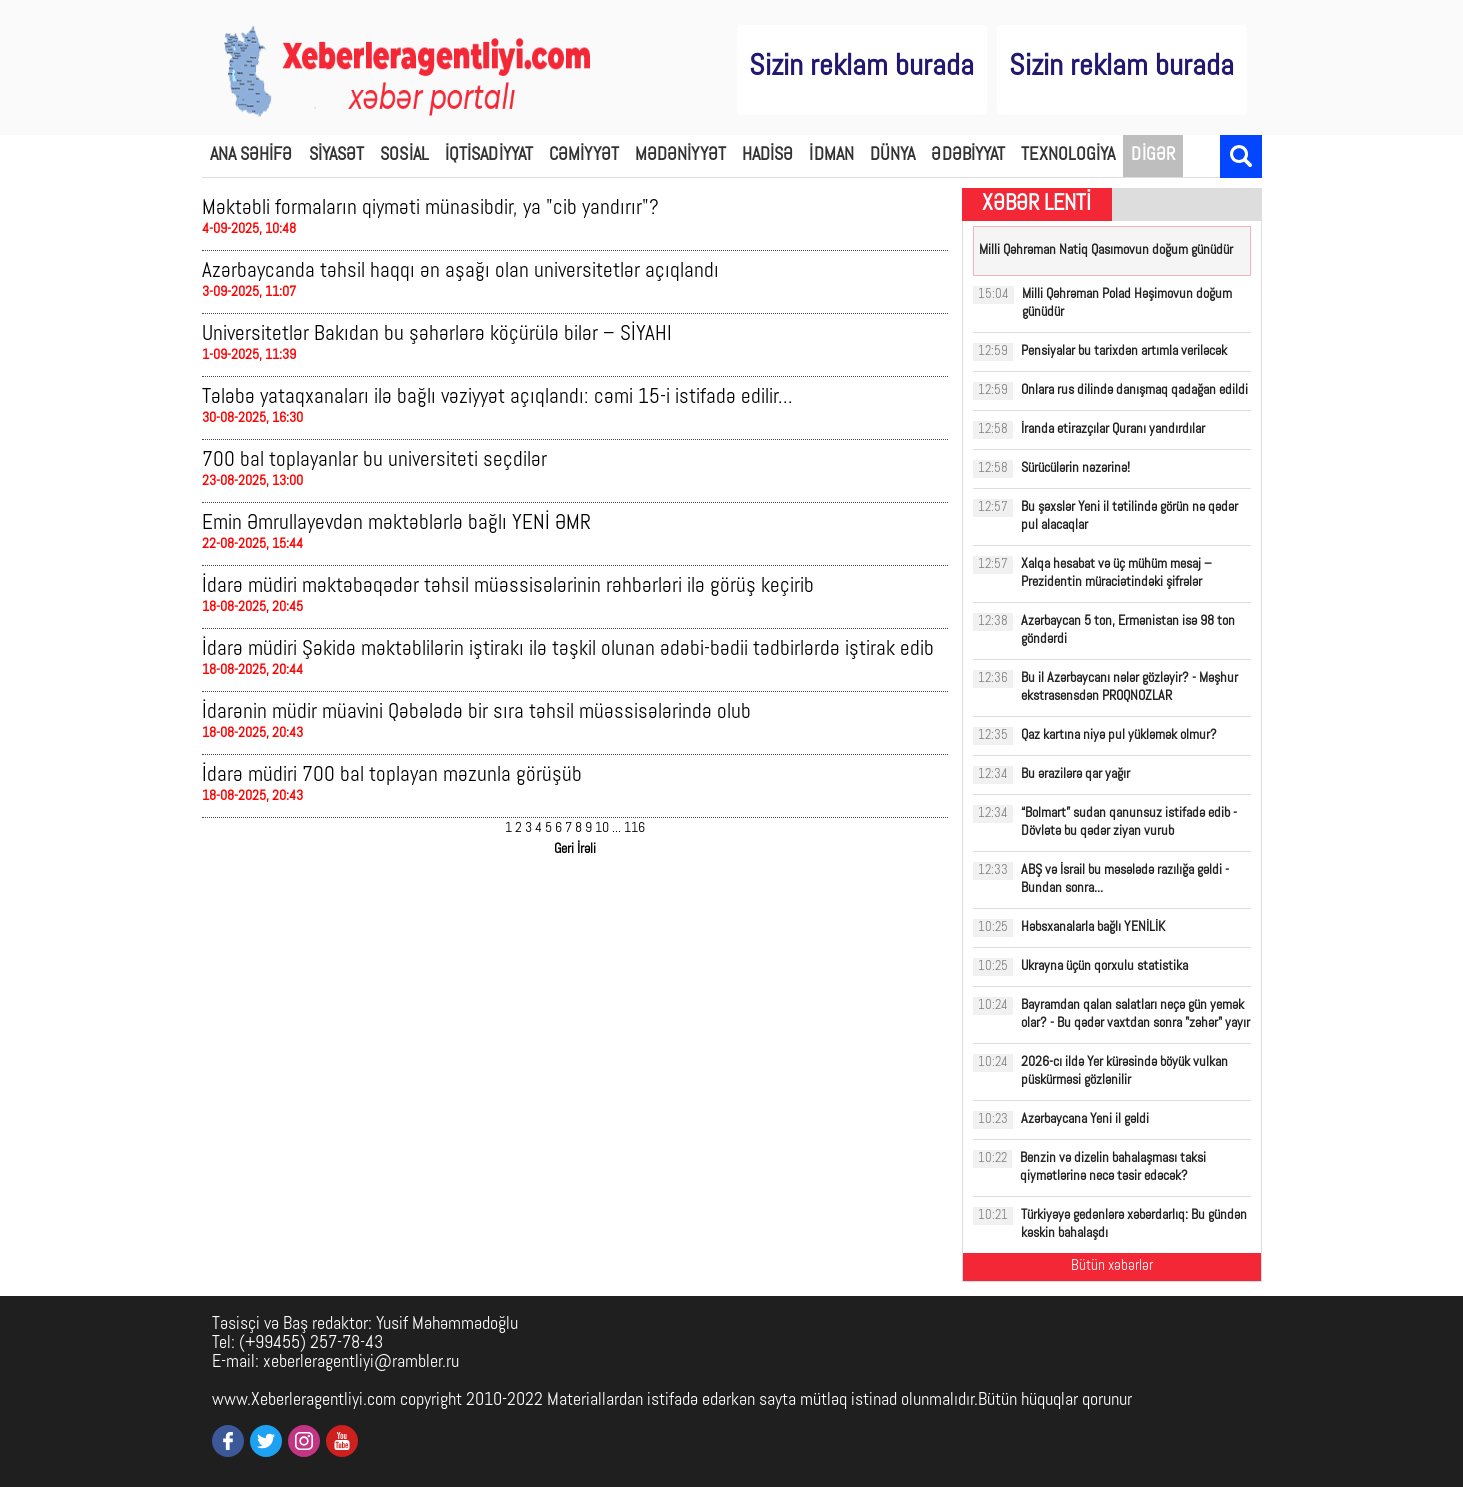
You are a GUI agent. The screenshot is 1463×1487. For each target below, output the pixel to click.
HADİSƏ (768, 155)
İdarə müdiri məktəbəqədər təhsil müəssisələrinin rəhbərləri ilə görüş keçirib (508, 586)
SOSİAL (404, 155)
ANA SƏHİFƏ (251, 155)
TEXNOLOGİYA (1068, 155)
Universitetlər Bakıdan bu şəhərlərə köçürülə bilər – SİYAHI (437, 334)
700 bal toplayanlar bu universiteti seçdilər (374, 460)
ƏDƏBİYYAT (968, 155)
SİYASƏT (337, 155)
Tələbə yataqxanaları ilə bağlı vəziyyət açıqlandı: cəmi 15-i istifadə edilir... (497, 397)
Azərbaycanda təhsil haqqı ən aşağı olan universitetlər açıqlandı (460, 271)
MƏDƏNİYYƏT (680, 155)
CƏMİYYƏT (584, 155)
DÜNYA (893, 155)
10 (602, 828)
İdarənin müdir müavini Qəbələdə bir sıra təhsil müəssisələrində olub (476, 712)
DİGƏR (1153, 155)
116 (634, 828)
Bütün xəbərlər (1112, 1266)
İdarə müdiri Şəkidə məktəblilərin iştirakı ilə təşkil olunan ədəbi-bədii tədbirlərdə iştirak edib (568, 649)
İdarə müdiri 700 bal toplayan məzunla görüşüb (392, 775)
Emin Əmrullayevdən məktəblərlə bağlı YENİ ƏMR (396, 523)
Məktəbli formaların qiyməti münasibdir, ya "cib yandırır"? (430, 208)
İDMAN (831, 155)
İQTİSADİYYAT (489, 155)
